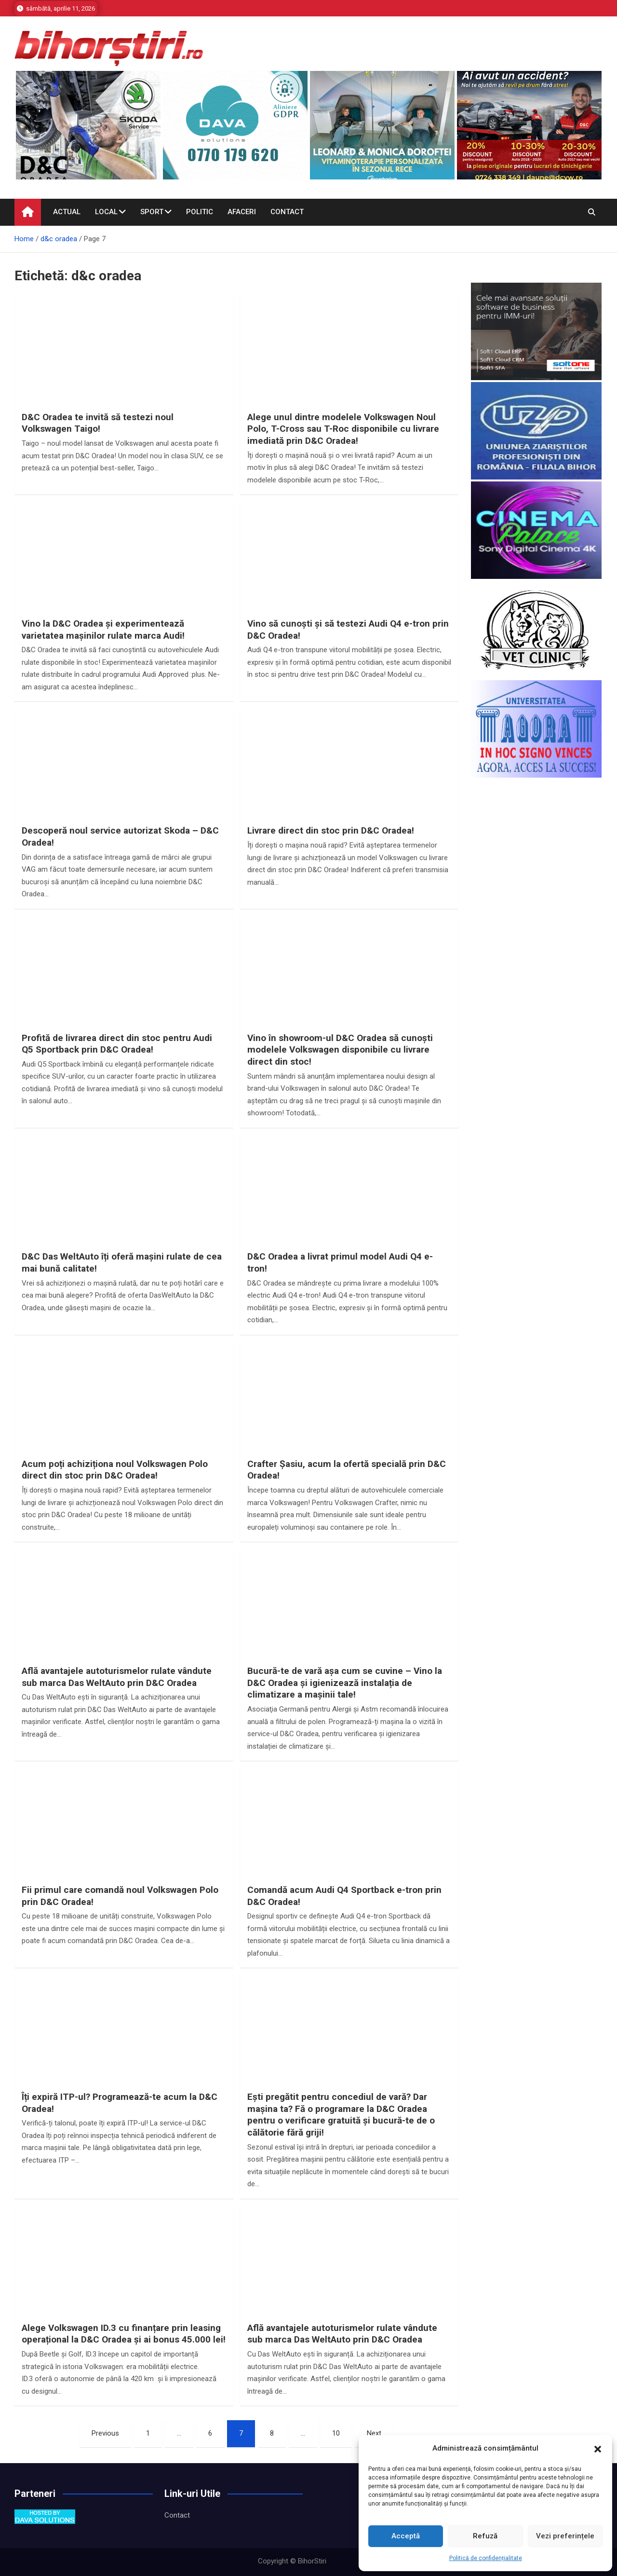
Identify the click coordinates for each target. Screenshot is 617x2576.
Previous (105, 2433)
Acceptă (405, 2536)
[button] (598, 2448)
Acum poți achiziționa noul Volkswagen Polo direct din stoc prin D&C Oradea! (115, 1469)
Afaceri (242, 211)
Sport (151, 211)
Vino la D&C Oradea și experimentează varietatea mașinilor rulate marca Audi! (103, 629)
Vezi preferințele (565, 2536)
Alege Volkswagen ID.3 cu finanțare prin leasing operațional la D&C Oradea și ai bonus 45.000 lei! (124, 2333)
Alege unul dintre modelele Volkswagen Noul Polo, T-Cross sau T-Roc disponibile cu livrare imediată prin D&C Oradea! (343, 428)
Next (374, 2433)
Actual (66, 211)
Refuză (485, 2536)
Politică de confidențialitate (485, 2558)
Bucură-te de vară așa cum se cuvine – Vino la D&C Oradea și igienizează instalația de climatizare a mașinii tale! (344, 1682)
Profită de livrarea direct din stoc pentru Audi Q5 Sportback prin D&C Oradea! (117, 1043)
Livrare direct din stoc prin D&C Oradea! (330, 830)
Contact (287, 211)
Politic (199, 211)
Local (106, 211)
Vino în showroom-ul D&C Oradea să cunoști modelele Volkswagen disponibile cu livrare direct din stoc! (340, 1049)
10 (336, 2433)
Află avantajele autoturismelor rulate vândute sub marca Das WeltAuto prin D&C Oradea (117, 1676)
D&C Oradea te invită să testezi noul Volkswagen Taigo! (98, 423)
